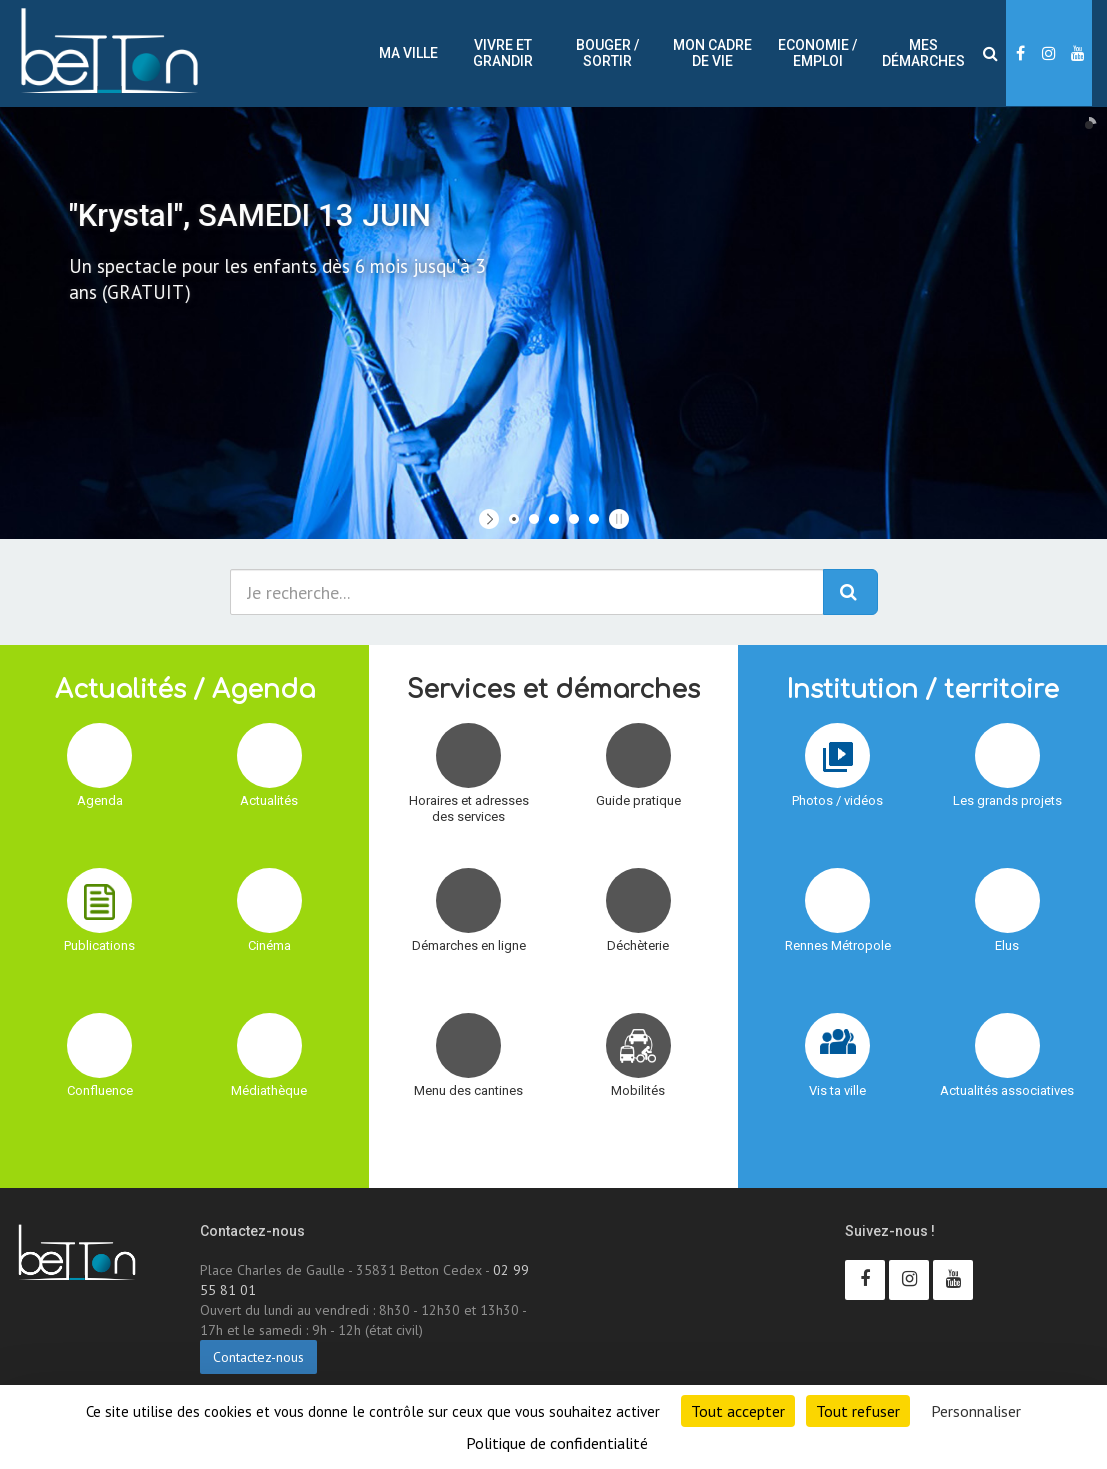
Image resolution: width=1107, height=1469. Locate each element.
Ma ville (408, 53)
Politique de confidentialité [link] (557, 1443)
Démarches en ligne (469, 945)
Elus (1007, 945)
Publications (99, 945)
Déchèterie (638, 945)
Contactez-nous (258, 1357)
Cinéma (269, 945)
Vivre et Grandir (503, 53)
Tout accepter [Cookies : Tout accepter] (738, 1411)
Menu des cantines (468, 1090)
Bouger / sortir (607, 53)
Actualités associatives (1007, 1090)
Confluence (100, 1090)
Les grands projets (1007, 800)
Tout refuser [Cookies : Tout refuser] (858, 1411)
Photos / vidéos (837, 800)
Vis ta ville (837, 1090)
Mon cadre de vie (712, 53)
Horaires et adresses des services (469, 808)
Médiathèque (269, 1090)
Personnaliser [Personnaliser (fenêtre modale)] (976, 1411)
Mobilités (638, 1090)
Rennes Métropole (838, 945)
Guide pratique (638, 800)
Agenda (100, 800)
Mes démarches (923, 53)
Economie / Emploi (817, 53)
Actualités (269, 800)
